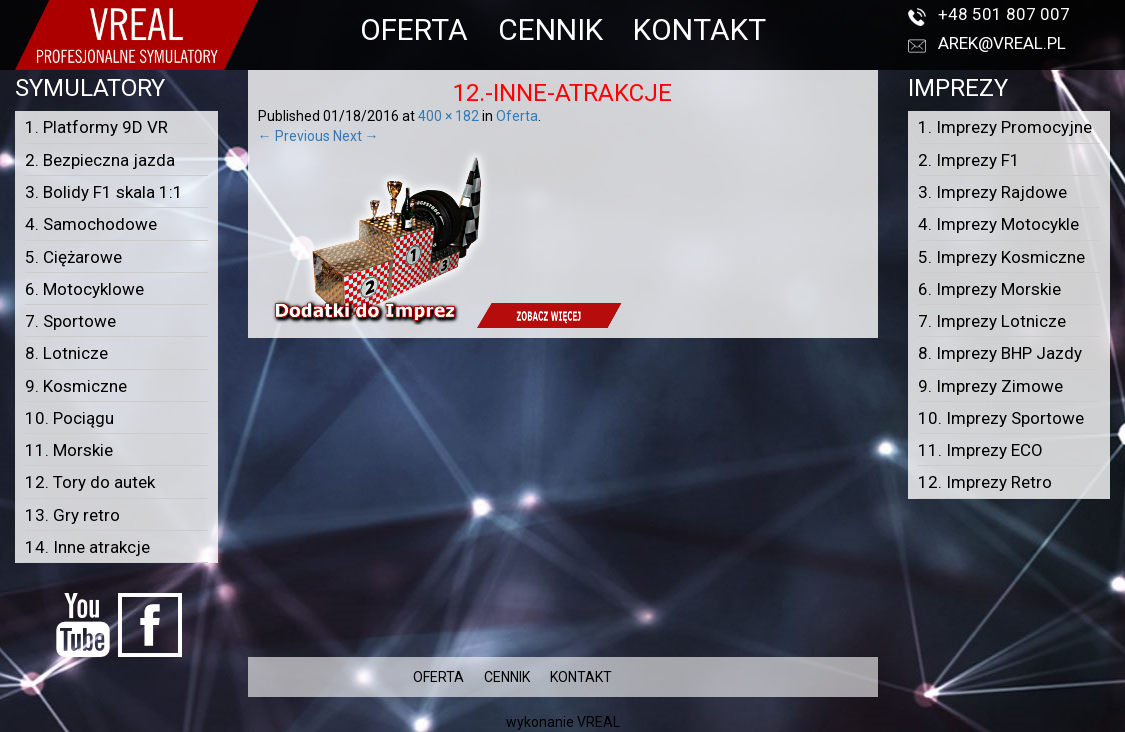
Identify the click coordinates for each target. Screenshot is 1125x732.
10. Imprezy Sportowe (1001, 418)
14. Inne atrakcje (87, 547)
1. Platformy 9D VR (96, 127)
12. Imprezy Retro (985, 482)
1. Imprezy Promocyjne (1005, 127)
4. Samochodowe (91, 224)
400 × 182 (448, 116)
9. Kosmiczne (76, 386)
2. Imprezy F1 (969, 160)
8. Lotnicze (66, 353)
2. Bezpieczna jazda (100, 160)
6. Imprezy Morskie (989, 289)
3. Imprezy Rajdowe (992, 192)
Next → (356, 136)
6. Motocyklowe (84, 289)
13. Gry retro (72, 515)
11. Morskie (69, 450)
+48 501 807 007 (1004, 14)
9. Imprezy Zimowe (990, 386)
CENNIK (550, 29)
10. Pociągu (69, 418)
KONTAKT (699, 29)
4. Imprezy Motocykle (998, 224)
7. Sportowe (70, 321)
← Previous (294, 136)
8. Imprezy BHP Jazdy (1000, 353)
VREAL (598, 722)
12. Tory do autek (90, 482)
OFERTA (414, 29)
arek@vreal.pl (1002, 43)
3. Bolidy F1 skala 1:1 (104, 192)
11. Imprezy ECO (980, 450)
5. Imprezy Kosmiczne (1001, 257)
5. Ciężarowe (73, 257)
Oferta (517, 116)
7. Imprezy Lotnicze (992, 321)
